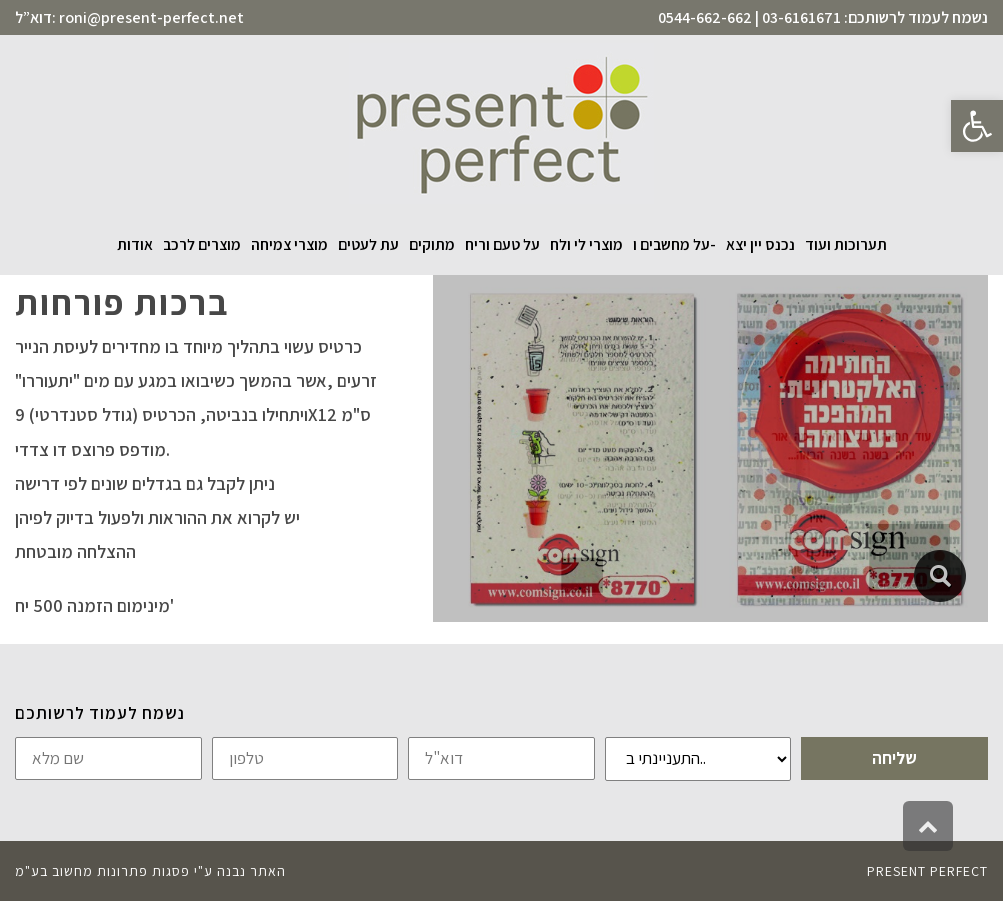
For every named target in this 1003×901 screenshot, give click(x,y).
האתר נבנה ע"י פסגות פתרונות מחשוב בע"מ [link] (150, 871)
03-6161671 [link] (801, 17)
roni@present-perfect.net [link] (151, 17)
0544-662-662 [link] (705, 17)
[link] (977, 126)
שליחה (894, 758)
